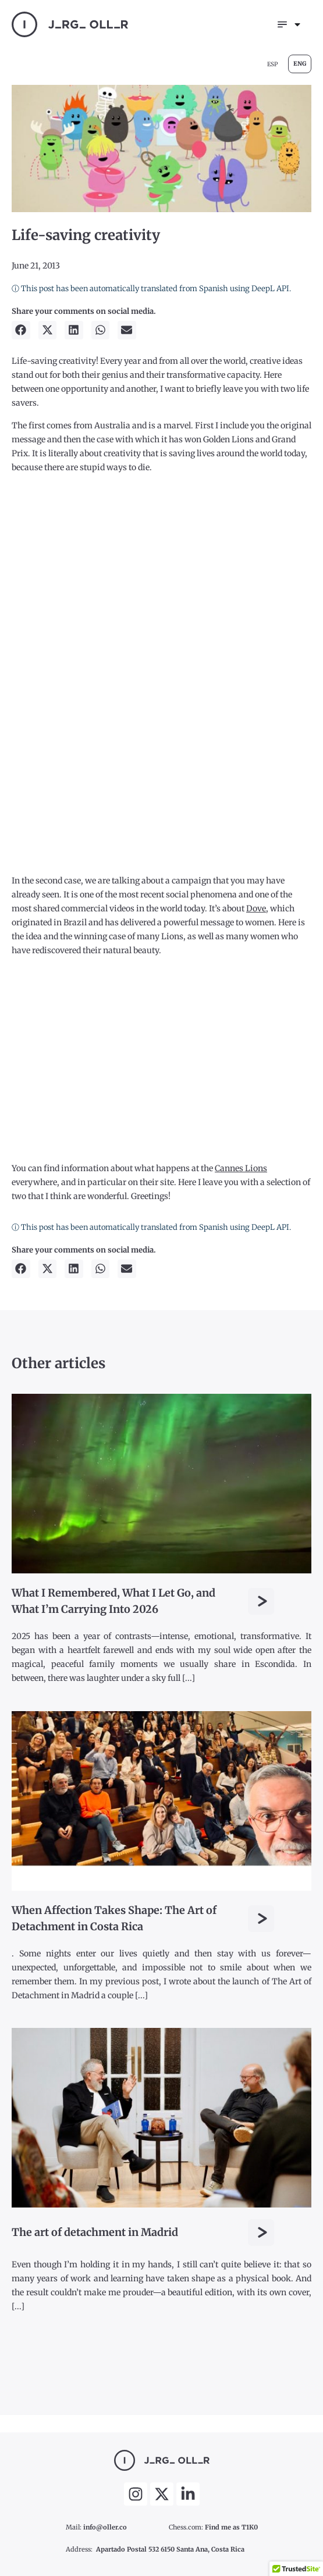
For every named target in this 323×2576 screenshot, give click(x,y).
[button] (21, 330)
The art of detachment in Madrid (95, 2232)
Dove (256, 908)
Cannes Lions (241, 1168)
